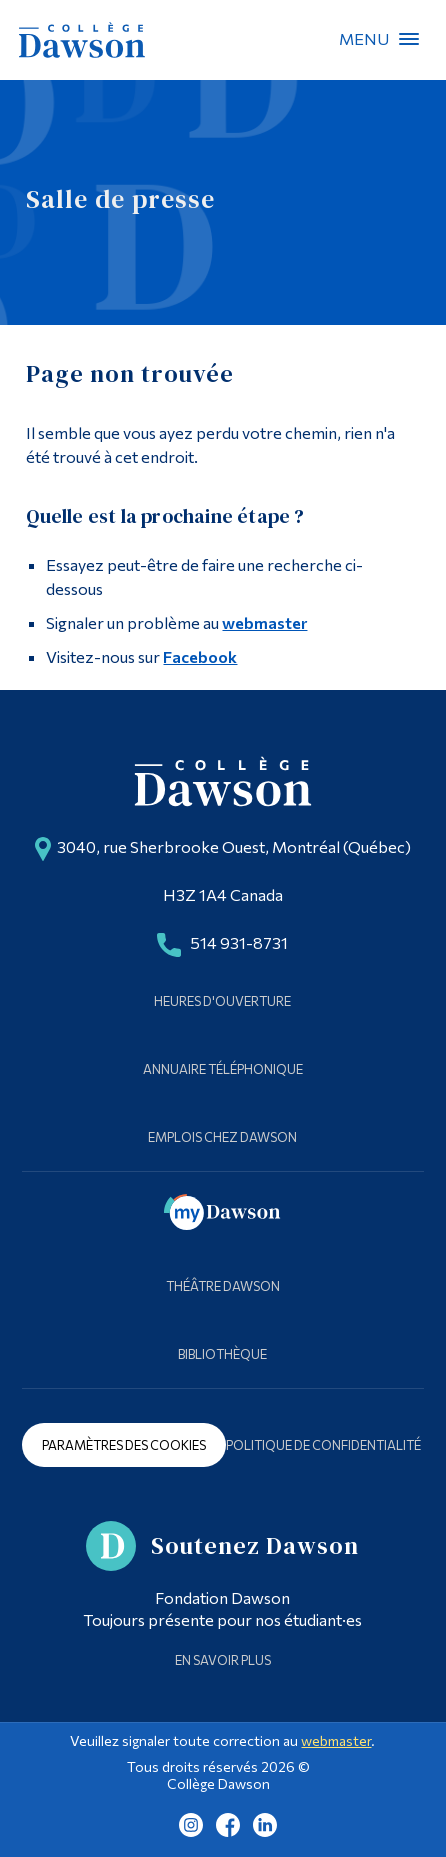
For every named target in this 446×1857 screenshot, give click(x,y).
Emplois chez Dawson (222, 1137)
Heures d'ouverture (222, 1001)
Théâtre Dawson (223, 1286)
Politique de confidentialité (323, 1445)
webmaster (264, 622)
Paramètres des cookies (124, 1445)
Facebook (200, 656)
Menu (409, 39)
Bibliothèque (222, 1354)
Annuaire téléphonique (223, 1069)
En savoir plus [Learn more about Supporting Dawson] (223, 1660)
